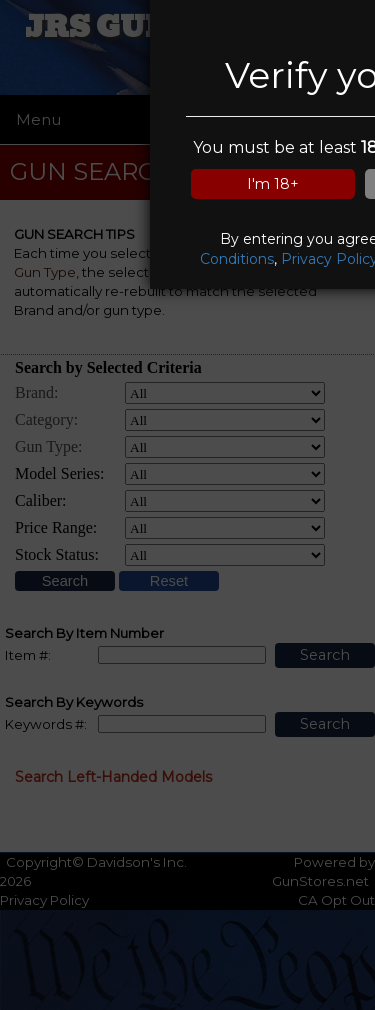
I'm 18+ (273, 184)
